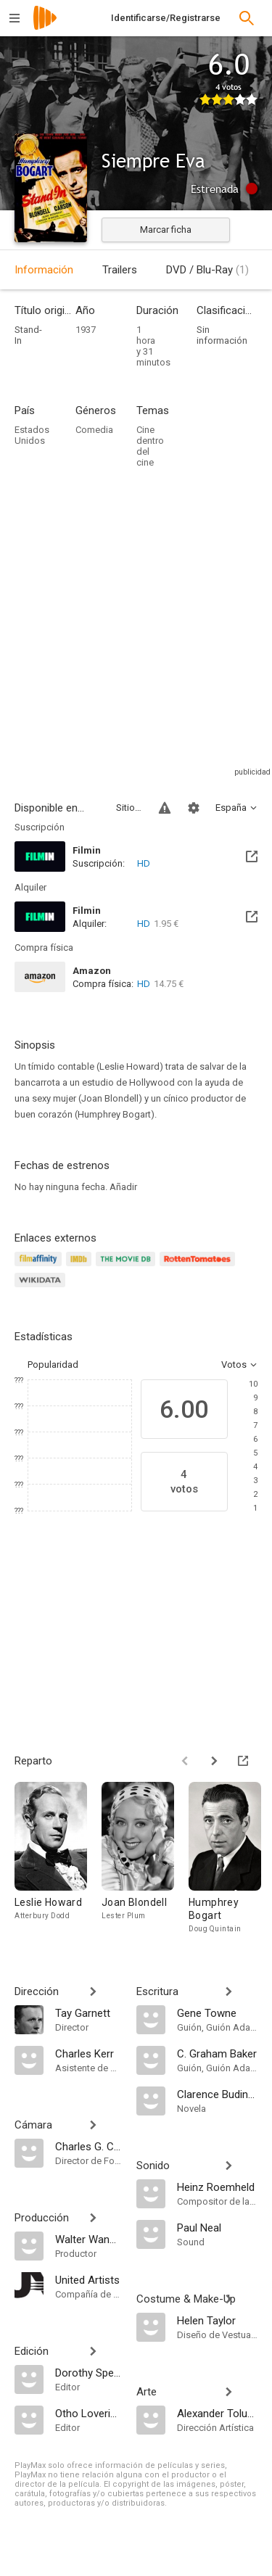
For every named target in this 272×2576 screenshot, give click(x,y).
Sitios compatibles (128, 807)
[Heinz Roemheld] (217, 2186)
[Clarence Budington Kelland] (217, 2093)
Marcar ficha (165, 229)
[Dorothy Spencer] (88, 2372)
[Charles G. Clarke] (88, 2146)
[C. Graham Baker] (217, 2053)
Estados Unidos (32, 435)
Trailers (119, 269)
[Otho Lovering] (88, 2413)
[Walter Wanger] (88, 2239)
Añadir (123, 1186)
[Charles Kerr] (88, 2053)
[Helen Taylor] (217, 2320)
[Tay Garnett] (88, 2012)
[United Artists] (88, 2279)
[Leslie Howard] (58, 1861)
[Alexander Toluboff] (217, 2413)
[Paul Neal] (217, 2227)
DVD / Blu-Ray (207, 269)
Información (44, 269)
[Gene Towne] (217, 2012)
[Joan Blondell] (145, 1861)
